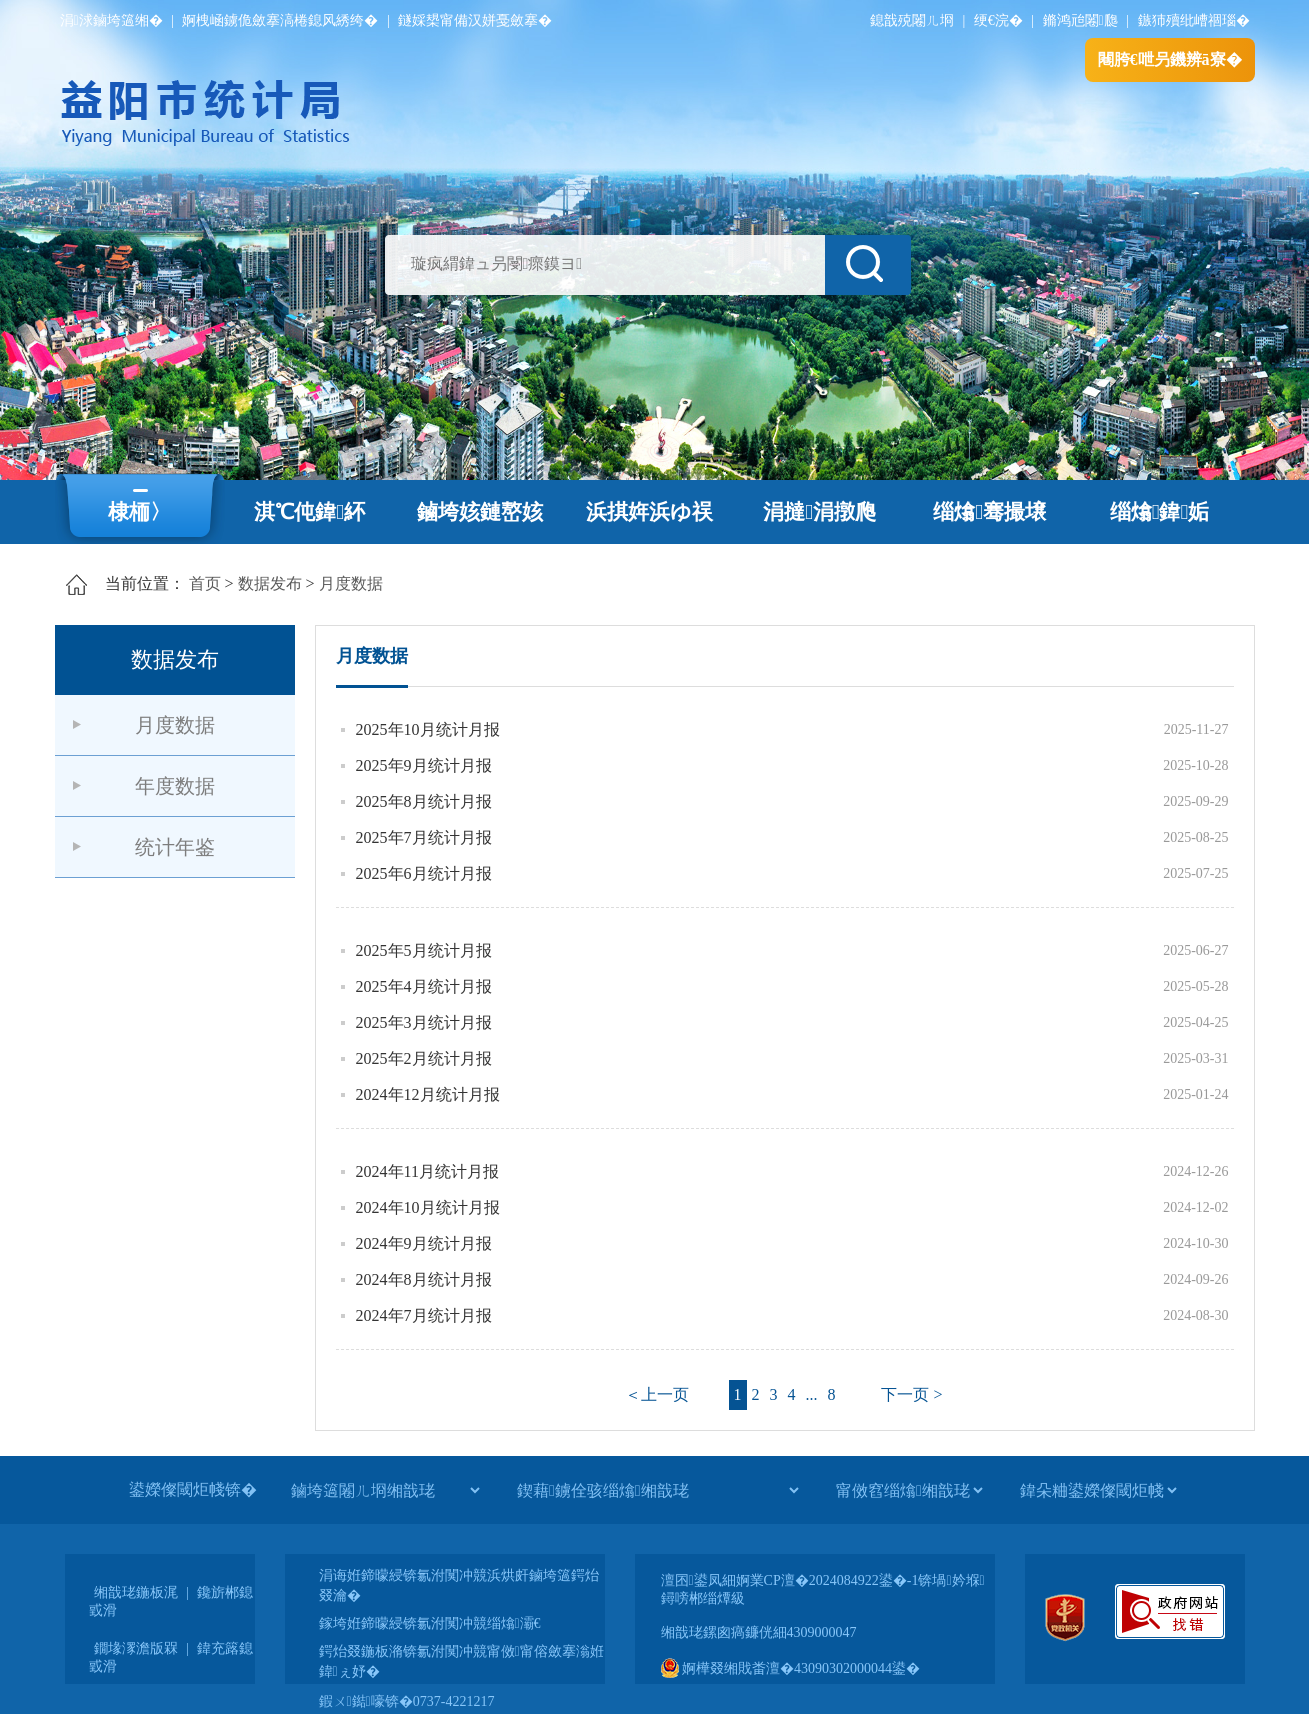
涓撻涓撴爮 (819, 512)
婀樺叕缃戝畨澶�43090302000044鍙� (791, 1668)
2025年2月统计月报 (424, 1058)
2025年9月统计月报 (424, 765)
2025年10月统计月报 (428, 729)
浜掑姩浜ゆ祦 (649, 512)
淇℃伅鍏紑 (309, 512)
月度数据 (351, 583)
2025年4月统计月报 (424, 986)
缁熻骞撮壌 (989, 512)
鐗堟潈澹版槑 (136, 1648)
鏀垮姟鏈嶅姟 (480, 512)
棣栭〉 (139, 512)
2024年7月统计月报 (424, 1315)
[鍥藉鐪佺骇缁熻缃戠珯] (657, 1490)
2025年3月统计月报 (424, 1022)
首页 (205, 583)
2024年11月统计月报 (427, 1171)
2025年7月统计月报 (424, 837)
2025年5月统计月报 (424, 950)
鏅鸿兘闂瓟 (1080, 20)
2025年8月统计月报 (424, 801)
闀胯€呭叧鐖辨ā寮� (1170, 59)
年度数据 (175, 786)
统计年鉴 (175, 847)
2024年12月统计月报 (428, 1094)
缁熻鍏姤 (1159, 512)
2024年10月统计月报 (428, 1207)
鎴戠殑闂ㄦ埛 (912, 20)
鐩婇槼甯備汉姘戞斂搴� (475, 20)
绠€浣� (998, 20)
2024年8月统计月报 (424, 1279)
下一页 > (911, 1394)
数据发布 (270, 583)
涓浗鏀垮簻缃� (111, 20)
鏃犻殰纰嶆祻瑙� (1194, 20)
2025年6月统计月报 (424, 873)
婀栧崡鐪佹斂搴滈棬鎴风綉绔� (280, 20)
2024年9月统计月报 (424, 1243)
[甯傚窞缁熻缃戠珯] (909, 1490)
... (812, 1394)
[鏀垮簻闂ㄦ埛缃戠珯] (385, 1490)
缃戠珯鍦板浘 (136, 1592)
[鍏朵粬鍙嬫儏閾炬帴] (1098, 1490)
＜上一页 (657, 1394)
